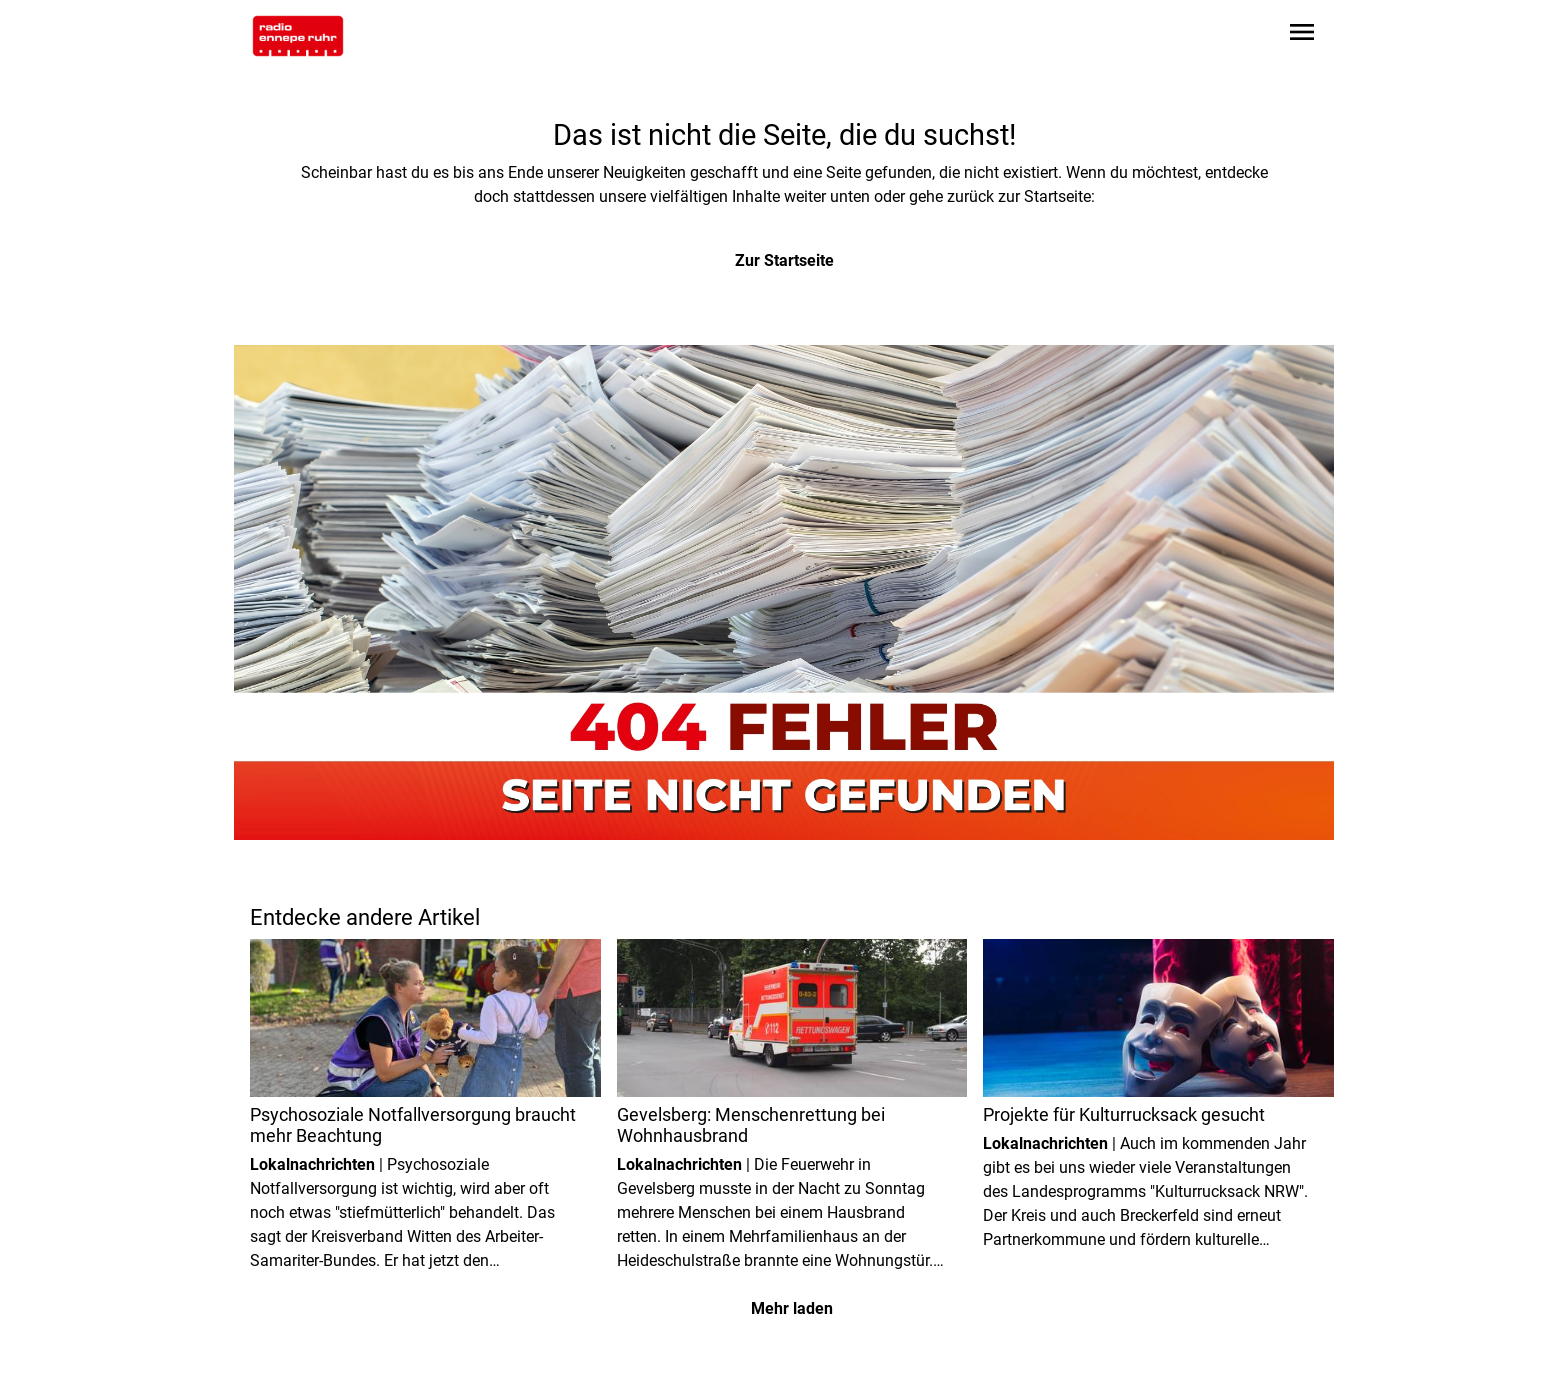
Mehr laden (792, 1308)
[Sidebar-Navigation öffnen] (1302, 35)
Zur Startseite (784, 260)
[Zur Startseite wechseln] (298, 36)
